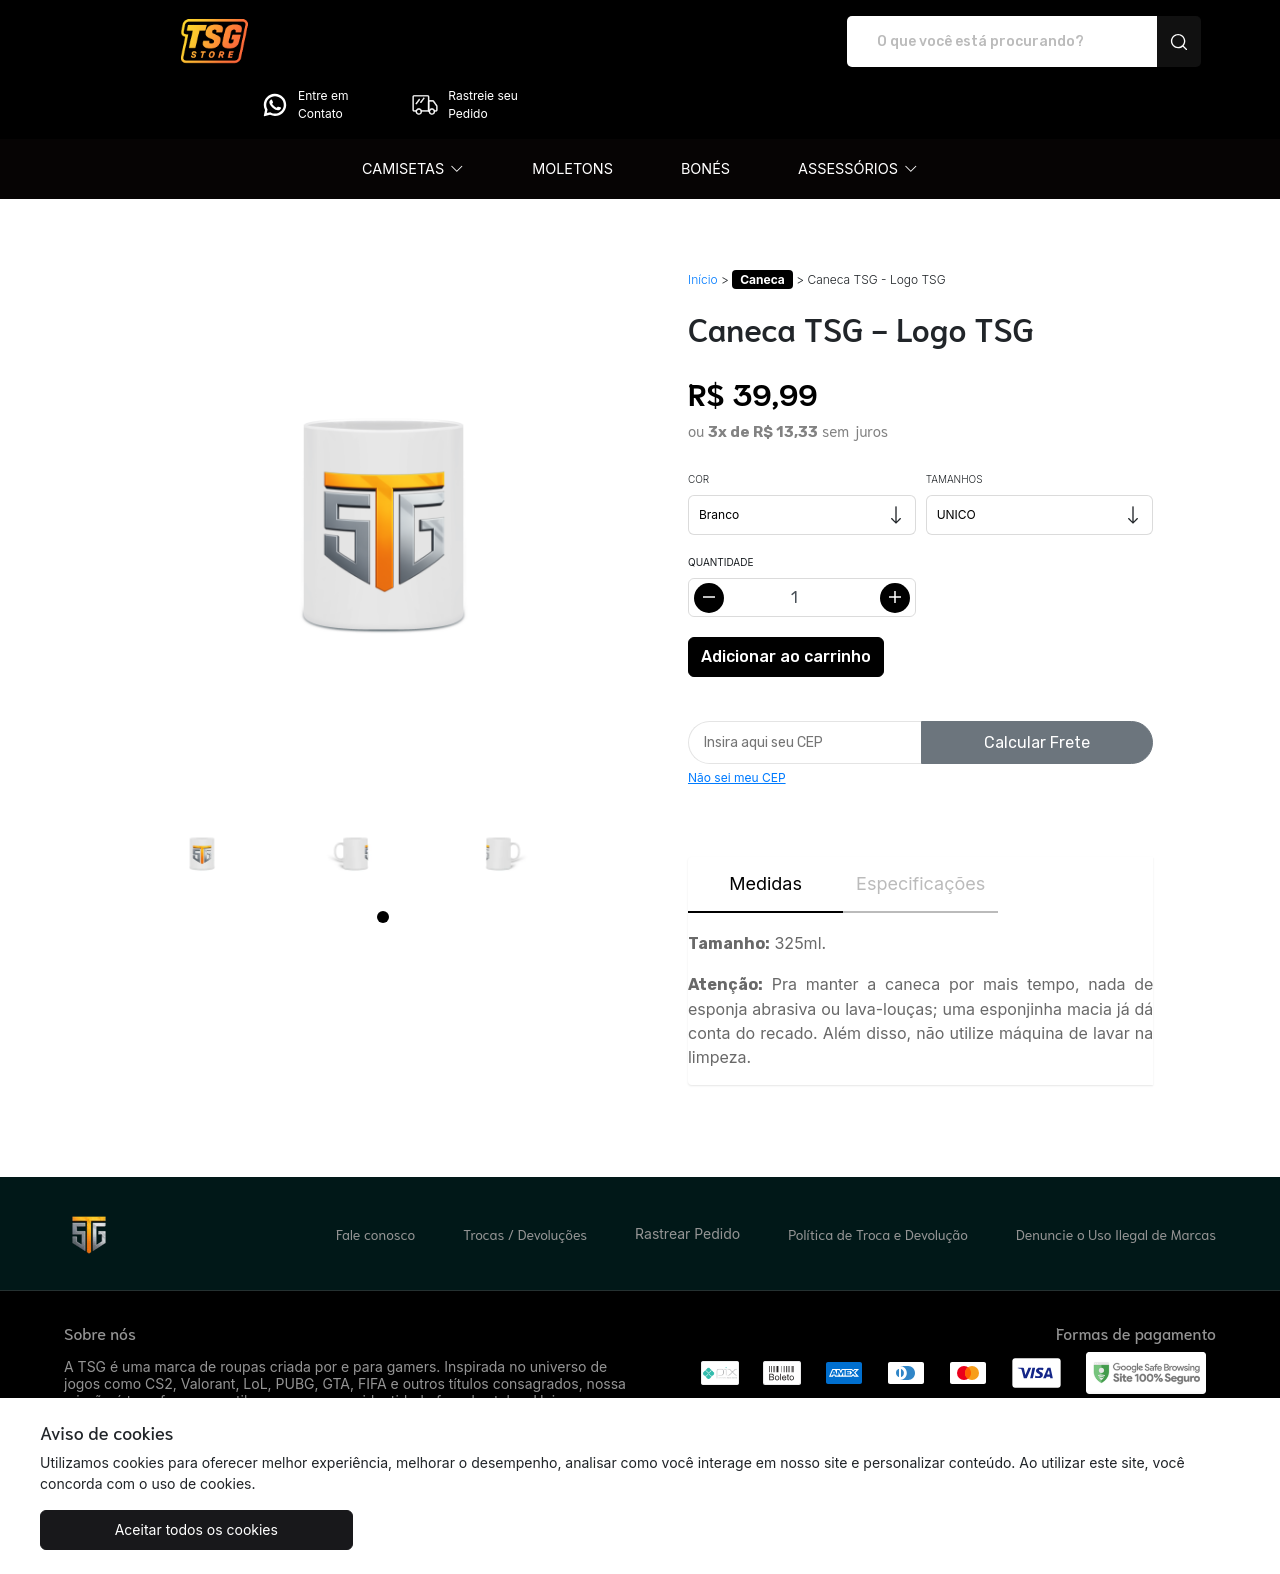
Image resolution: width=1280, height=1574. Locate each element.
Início (703, 223)
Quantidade (720, 506)
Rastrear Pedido (687, 1177)
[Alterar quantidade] (802, 541)
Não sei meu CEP (737, 721)
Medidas (765, 827)
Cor (698, 423)
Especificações (920, 827)
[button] (413, 113)
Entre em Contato (976, 42)
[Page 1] (383, 861)
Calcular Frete (1037, 686)
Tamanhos (954, 423)
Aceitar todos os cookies (139, 1529)
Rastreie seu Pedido (1136, 42)
